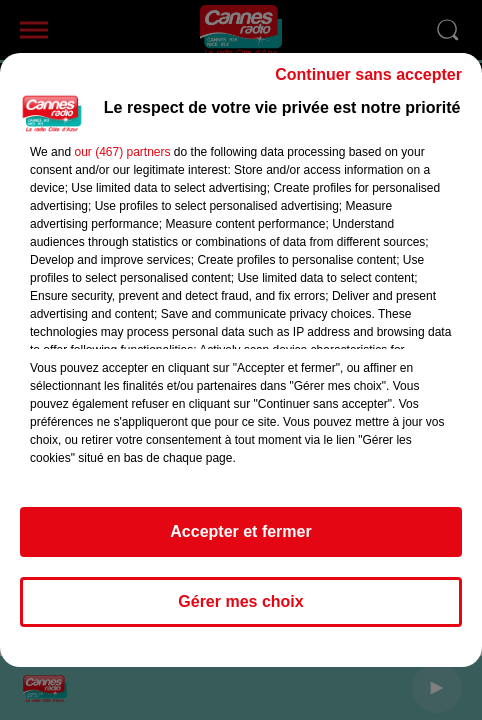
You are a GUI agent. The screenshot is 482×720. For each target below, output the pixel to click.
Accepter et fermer (240, 531)
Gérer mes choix (240, 601)
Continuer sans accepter (368, 74)
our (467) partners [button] (122, 152)
